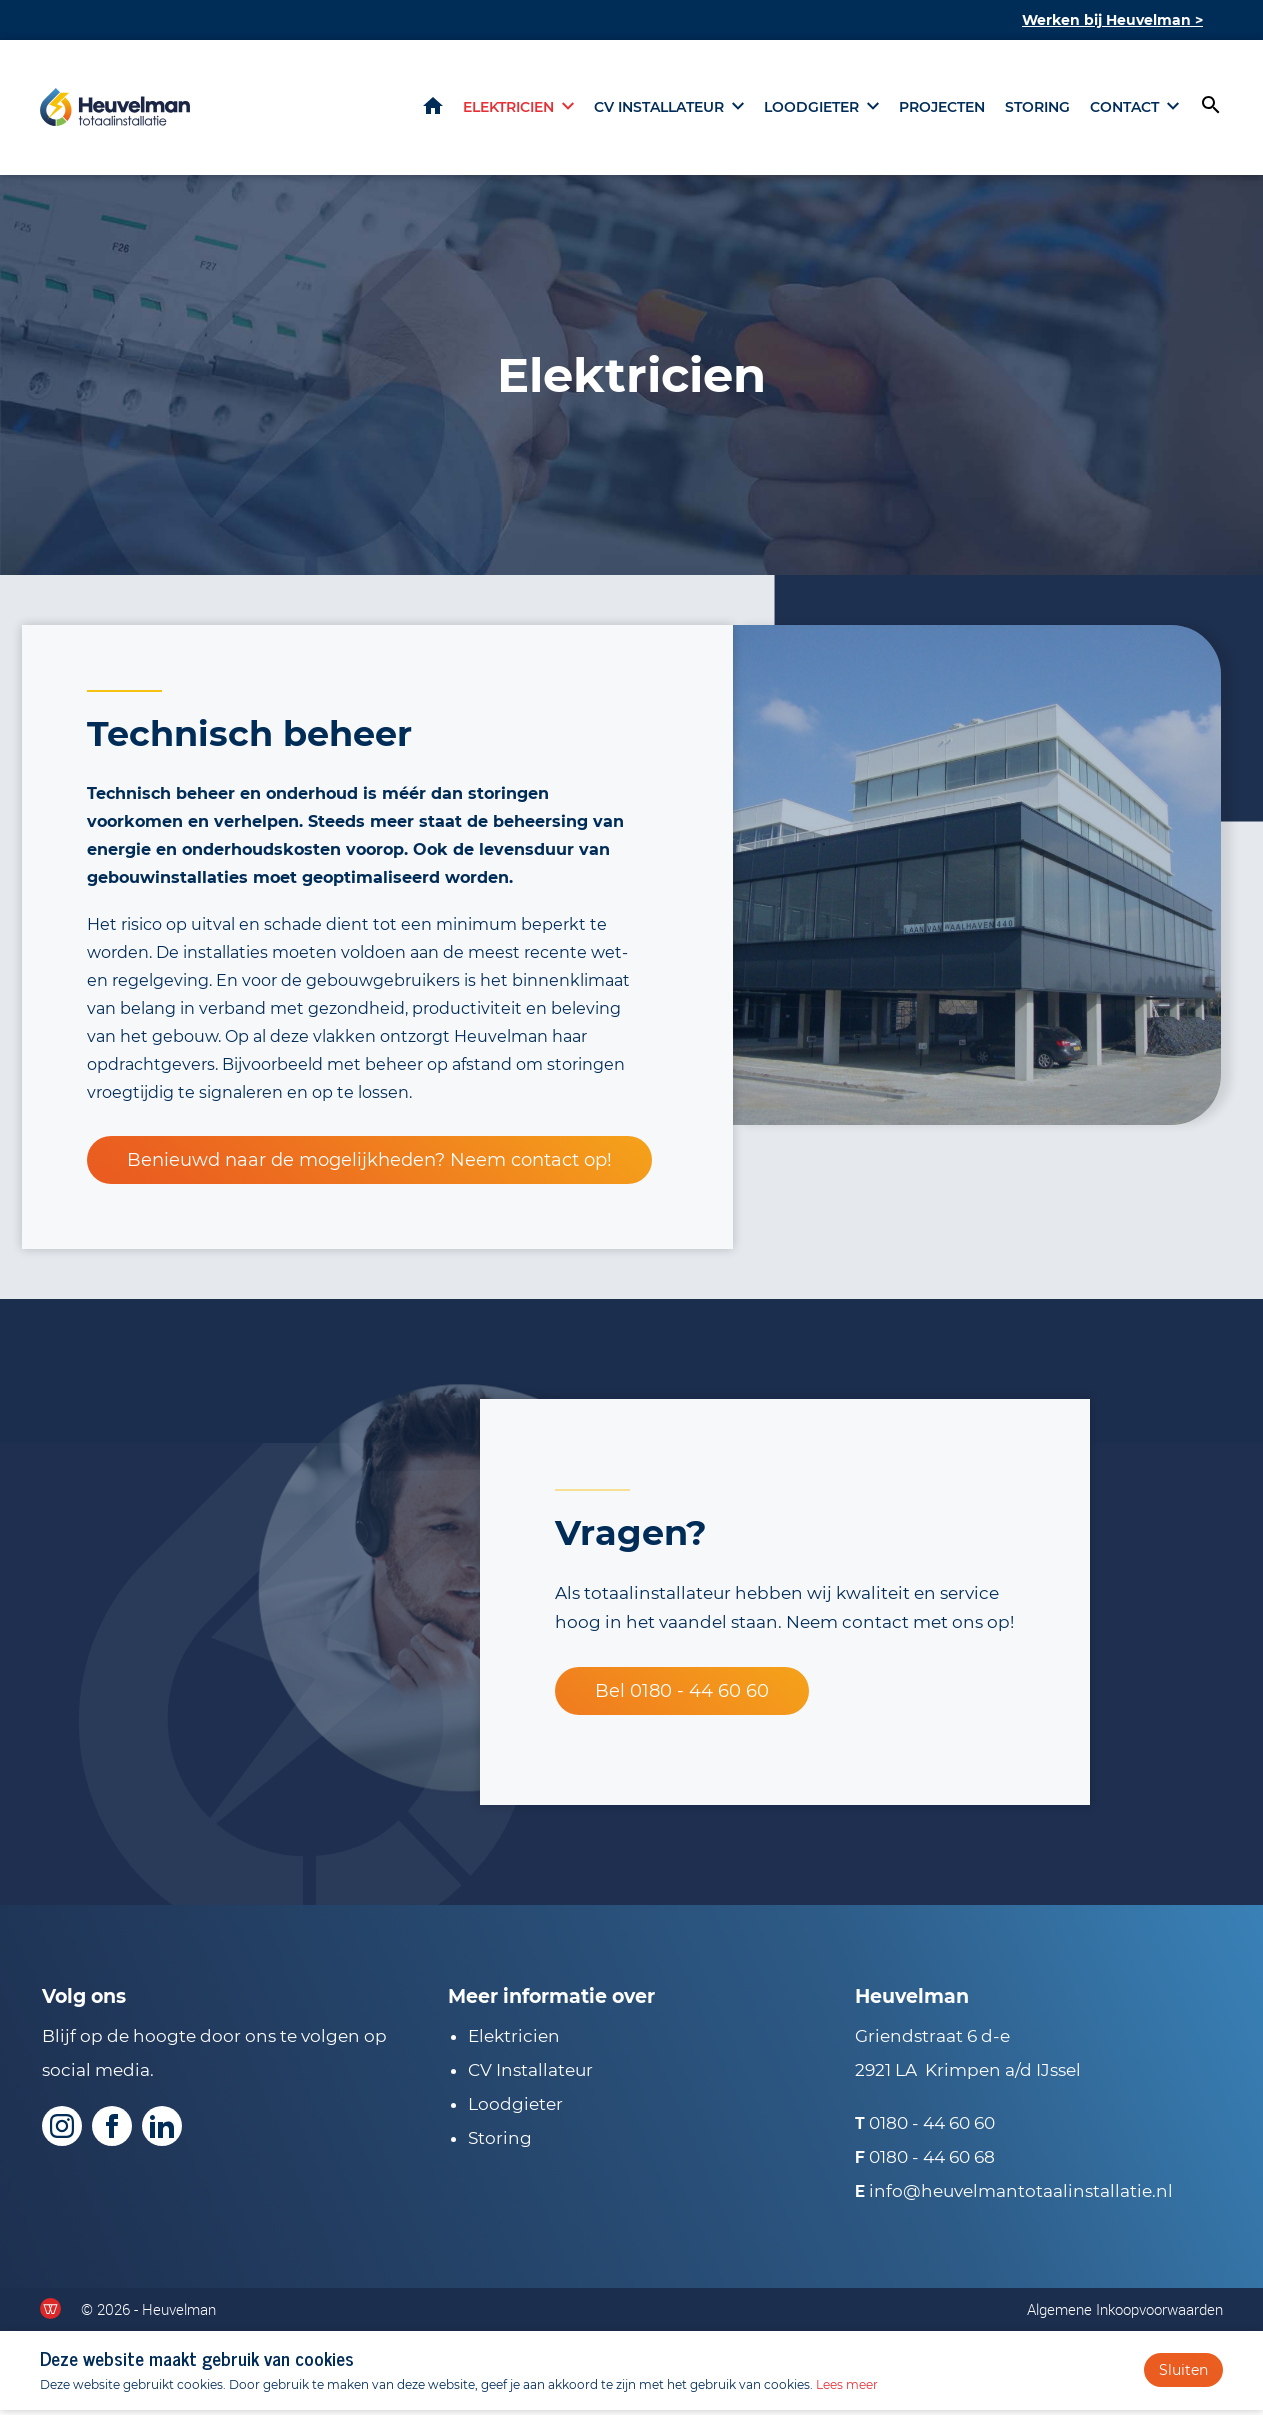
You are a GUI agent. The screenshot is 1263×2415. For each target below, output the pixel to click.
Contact (1124, 110)
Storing (1037, 110)
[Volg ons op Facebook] (112, 2131)
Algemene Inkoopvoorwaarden (1125, 2314)
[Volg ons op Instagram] (62, 2131)
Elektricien (508, 110)
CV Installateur (530, 2075)
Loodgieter (811, 110)
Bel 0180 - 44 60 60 (682, 1696)
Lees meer (847, 2389)
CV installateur (659, 110)
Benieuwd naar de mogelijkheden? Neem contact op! (369, 1165)
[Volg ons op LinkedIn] (162, 2131)
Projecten (942, 110)
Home (433, 109)
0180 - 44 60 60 (932, 2128)
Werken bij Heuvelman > (1112, 20)
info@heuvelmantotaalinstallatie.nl (1021, 2196)
